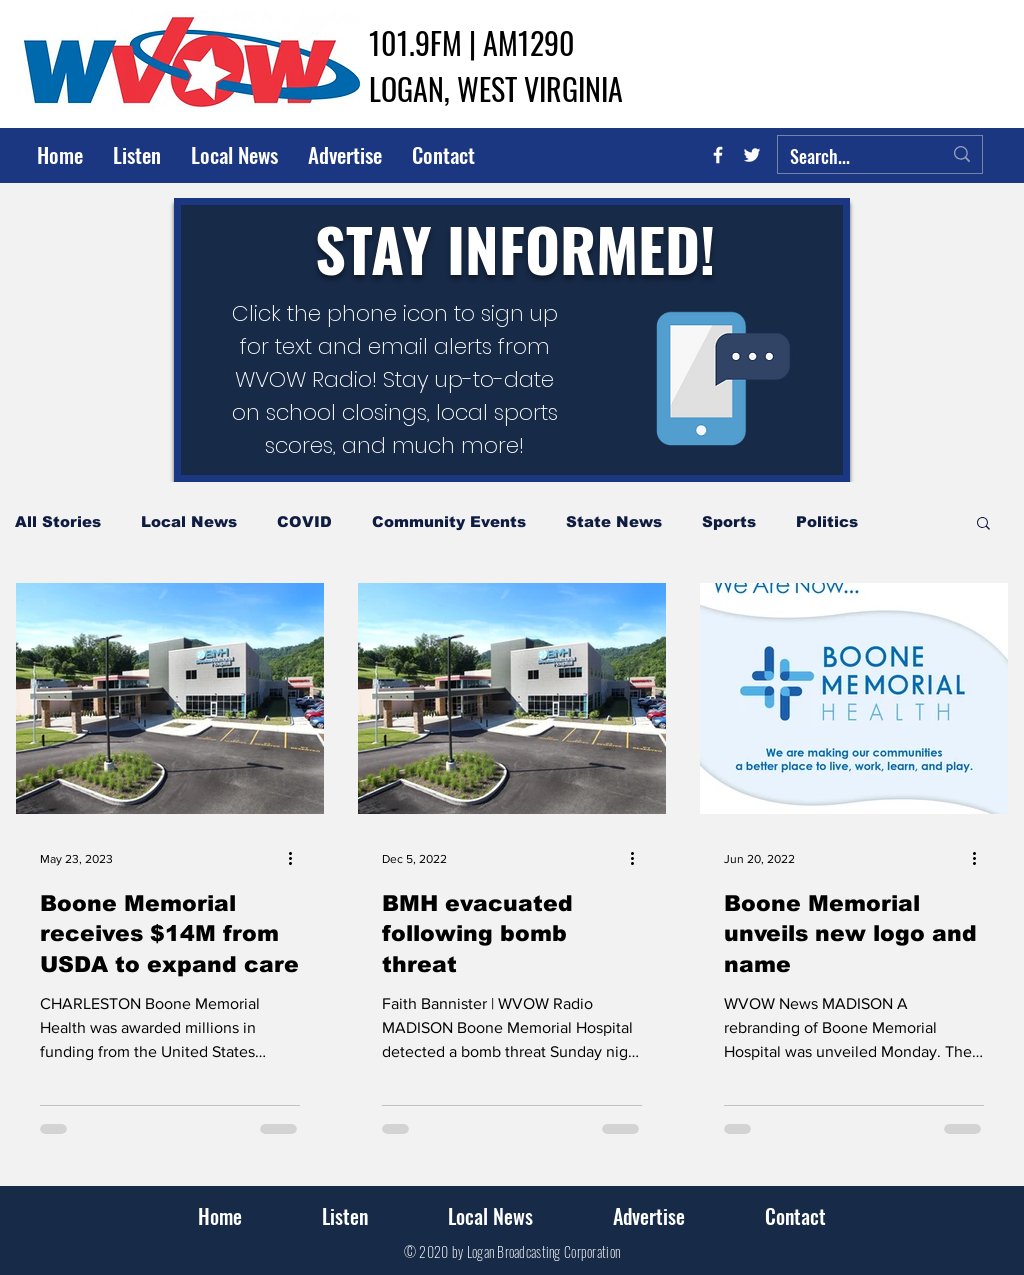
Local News (189, 521)
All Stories (58, 521)
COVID (304, 521)
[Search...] (851, 156)
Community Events (449, 521)
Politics (827, 521)
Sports (729, 521)
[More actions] (297, 859)
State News (614, 521)
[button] (983, 524)
